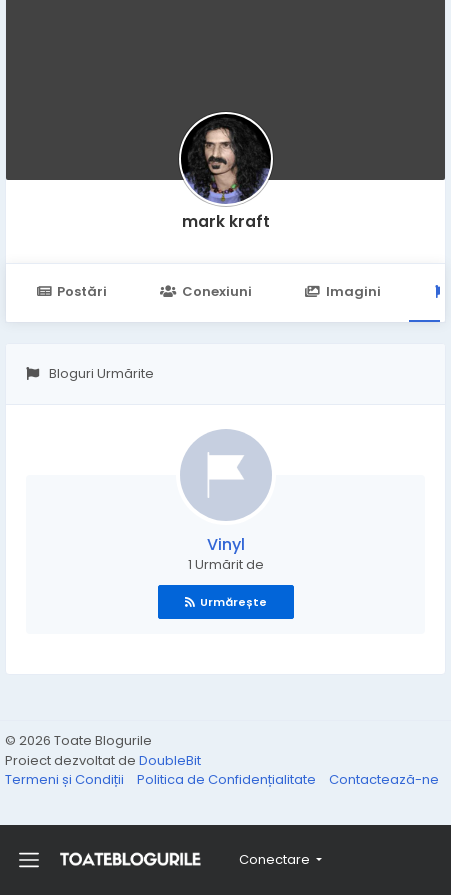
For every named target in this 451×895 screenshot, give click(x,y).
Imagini (343, 291)
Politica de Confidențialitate (228, 779)
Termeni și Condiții (66, 779)
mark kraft (226, 221)
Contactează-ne (384, 779)
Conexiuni (205, 291)
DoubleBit (170, 760)
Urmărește (226, 602)
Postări (71, 291)
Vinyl (226, 544)
